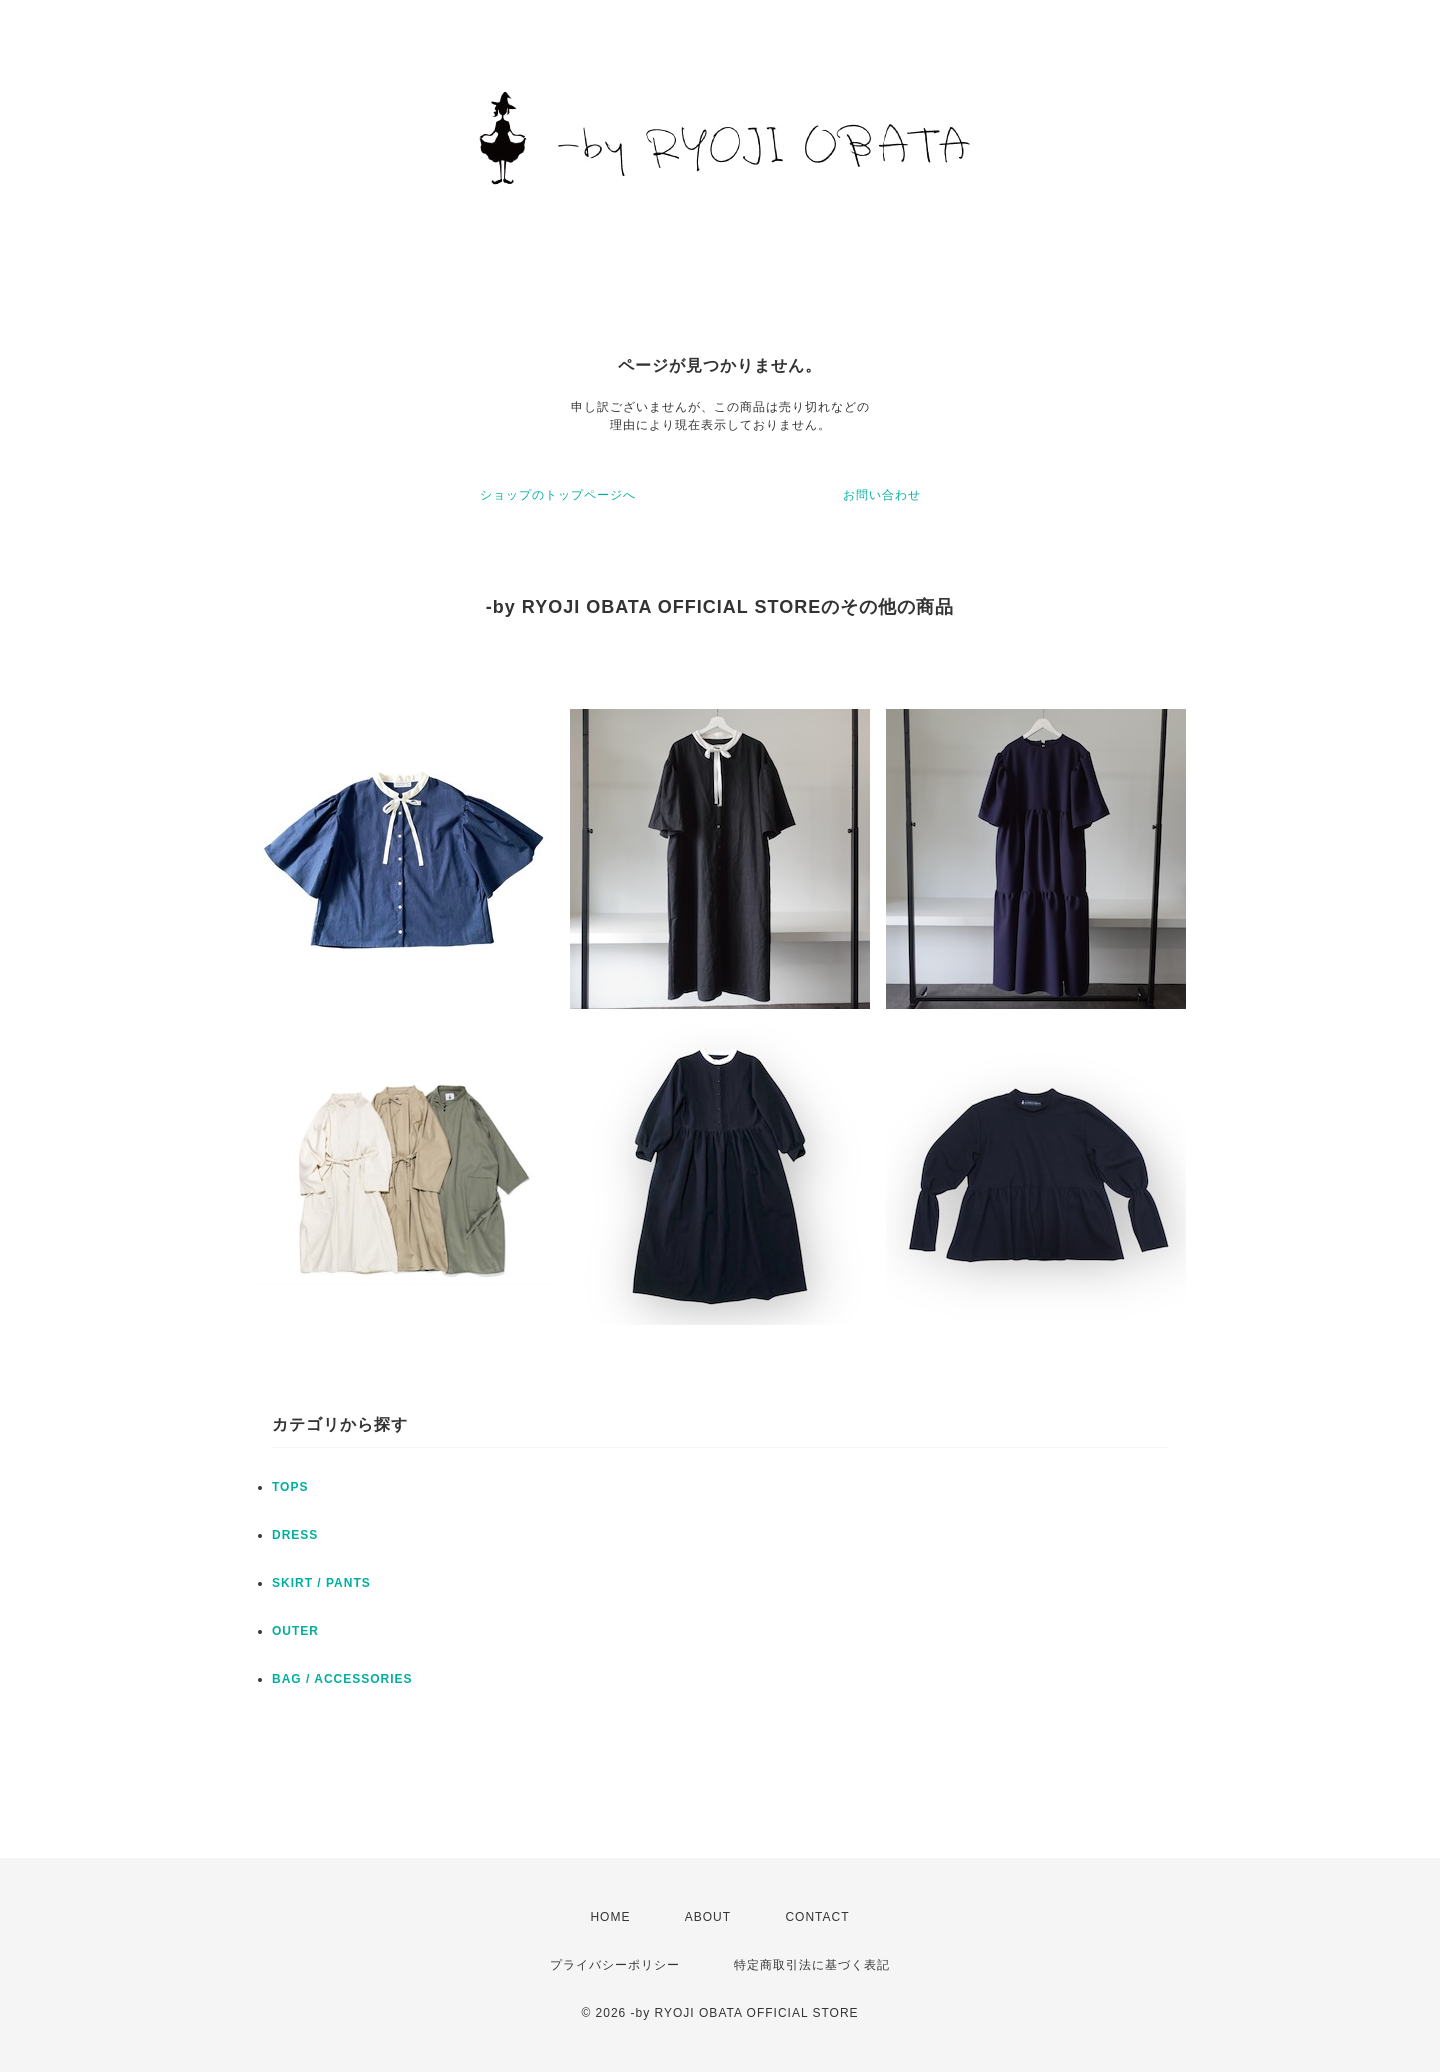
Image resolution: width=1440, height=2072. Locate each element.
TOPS (290, 1487)
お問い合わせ (882, 495)
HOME (610, 1917)
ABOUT (708, 1917)
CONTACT (817, 1917)
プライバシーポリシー (615, 1965)
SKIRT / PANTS (321, 1583)
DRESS (295, 1535)
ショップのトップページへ (558, 495)
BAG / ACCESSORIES (342, 1679)
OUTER (295, 1631)
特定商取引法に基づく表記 (812, 1965)
